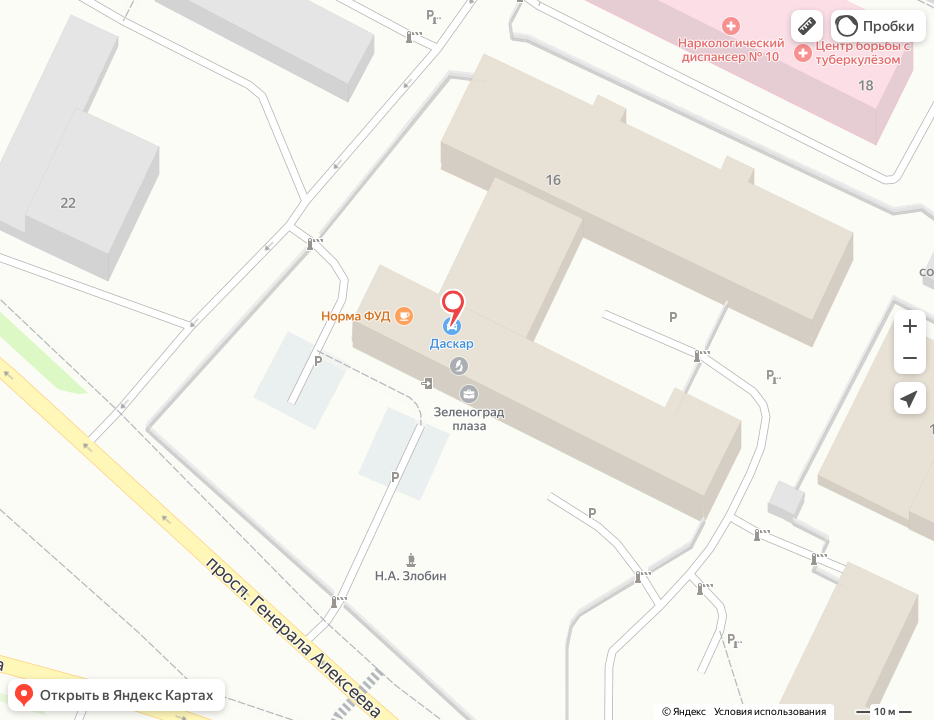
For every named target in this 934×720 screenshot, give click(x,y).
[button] (807, 26)
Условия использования (770, 711)
